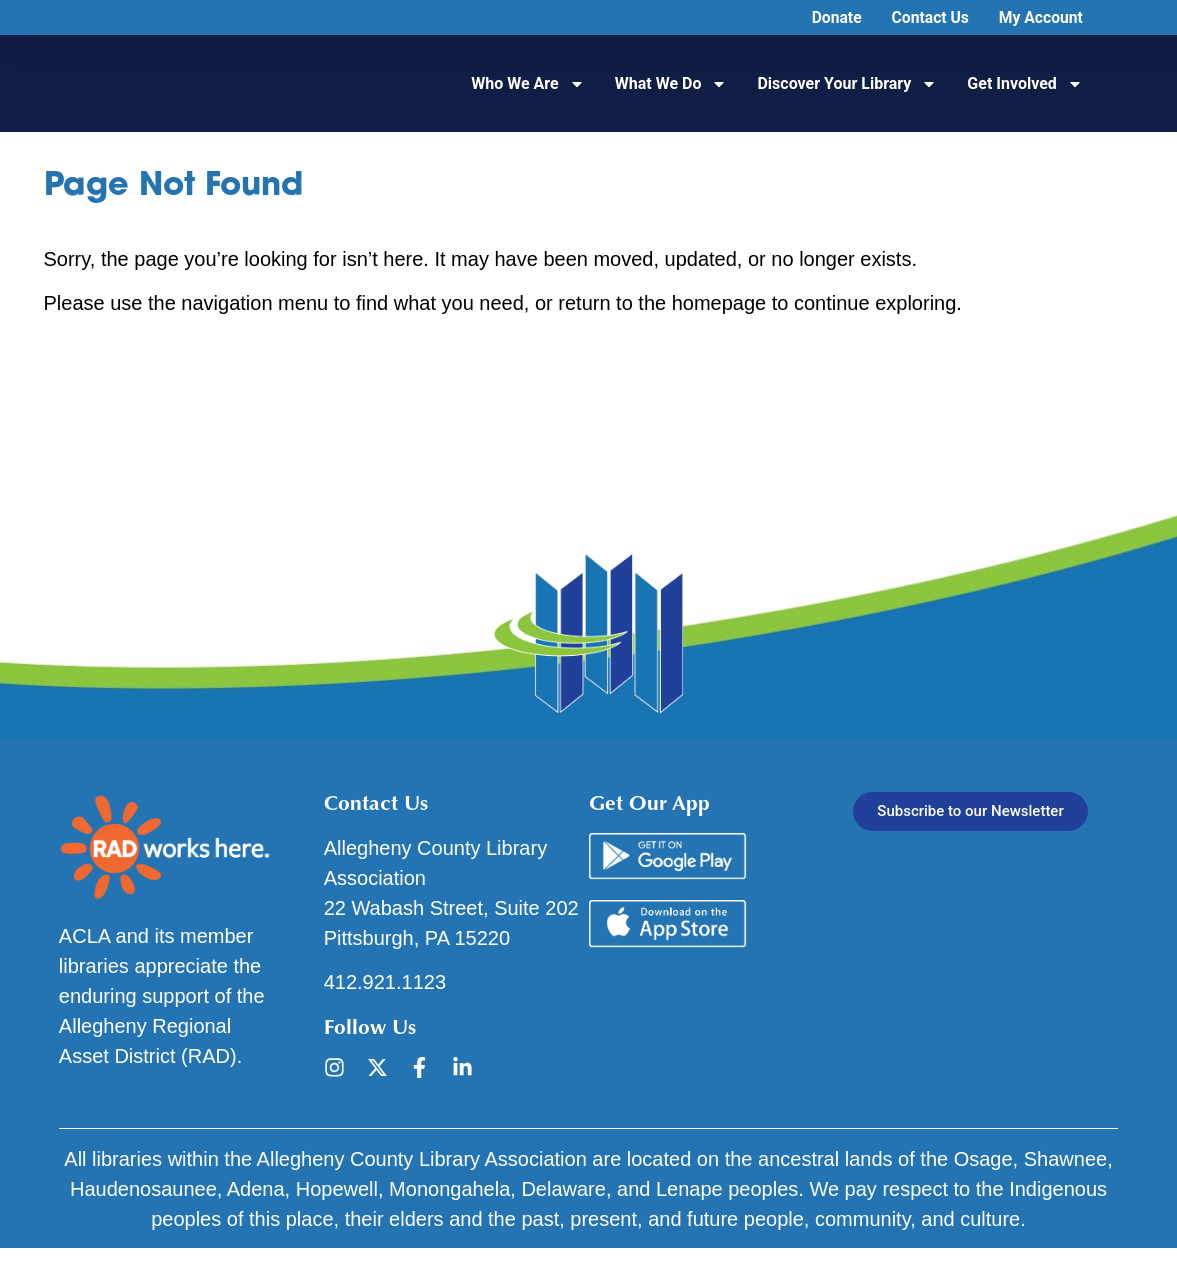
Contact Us (927, 17)
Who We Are (527, 84)
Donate (832, 17)
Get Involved (1024, 84)
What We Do (671, 84)
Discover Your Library (847, 84)
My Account (1040, 17)
